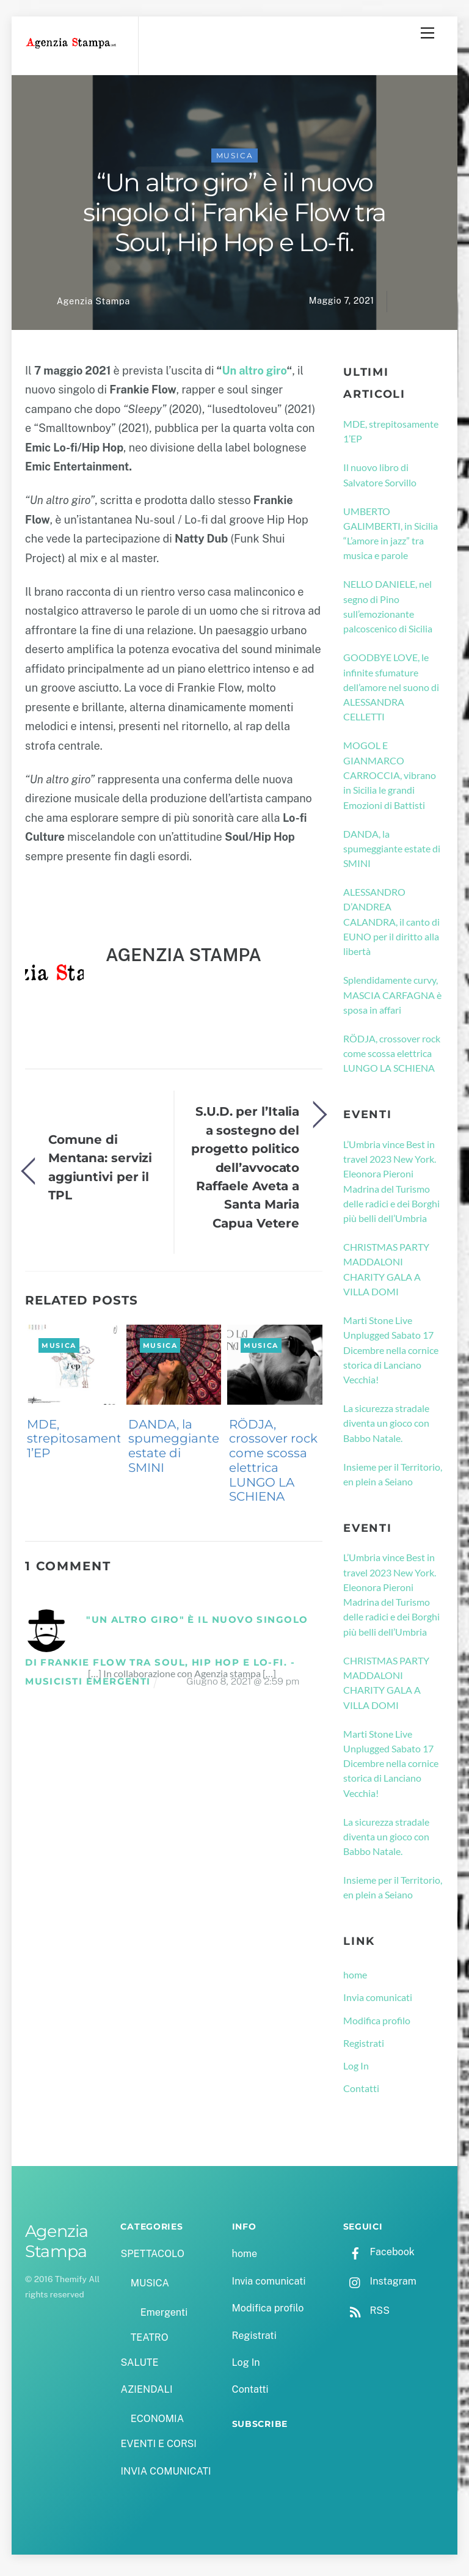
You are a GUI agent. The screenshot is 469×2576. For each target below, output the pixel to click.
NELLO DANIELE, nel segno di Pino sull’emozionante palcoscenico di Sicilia (387, 611)
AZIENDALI (146, 2394)
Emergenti (163, 2317)
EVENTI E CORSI (158, 2448)
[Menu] (427, 33)
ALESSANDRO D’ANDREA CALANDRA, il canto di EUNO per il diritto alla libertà (391, 926)
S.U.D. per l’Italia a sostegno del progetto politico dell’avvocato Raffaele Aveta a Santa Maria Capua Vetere (245, 1171)
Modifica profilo (376, 2025)
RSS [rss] (366, 2315)
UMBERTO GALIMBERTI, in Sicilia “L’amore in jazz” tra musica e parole (390, 538)
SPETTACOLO (152, 2258)
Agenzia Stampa (93, 306)
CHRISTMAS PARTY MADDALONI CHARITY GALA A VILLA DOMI (386, 1274)
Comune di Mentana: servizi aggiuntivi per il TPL (100, 1171)
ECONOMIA (157, 2423)
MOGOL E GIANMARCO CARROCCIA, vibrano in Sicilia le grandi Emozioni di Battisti (389, 779)
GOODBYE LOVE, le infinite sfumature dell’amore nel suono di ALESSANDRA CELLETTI (391, 691)
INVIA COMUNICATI (165, 2476)
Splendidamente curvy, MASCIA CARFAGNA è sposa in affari (392, 999)
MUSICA (234, 160)
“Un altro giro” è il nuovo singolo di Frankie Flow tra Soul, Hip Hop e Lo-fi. (234, 217)
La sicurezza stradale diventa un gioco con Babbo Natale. (386, 1428)
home (355, 1979)
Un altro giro (254, 375)
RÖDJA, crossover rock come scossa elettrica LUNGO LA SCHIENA (273, 1465)
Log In (356, 2070)
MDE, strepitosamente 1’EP (78, 1443)
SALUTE (139, 2367)
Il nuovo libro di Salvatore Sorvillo (379, 479)
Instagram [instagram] (379, 2286)
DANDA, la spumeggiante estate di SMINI (173, 1450)
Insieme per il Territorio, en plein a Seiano (392, 1479)
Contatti (361, 2093)
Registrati (363, 2048)
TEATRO (150, 2342)
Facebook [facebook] (379, 2257)
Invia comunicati (377, 2002)
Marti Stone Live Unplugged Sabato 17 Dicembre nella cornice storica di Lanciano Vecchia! (390, 1354)
